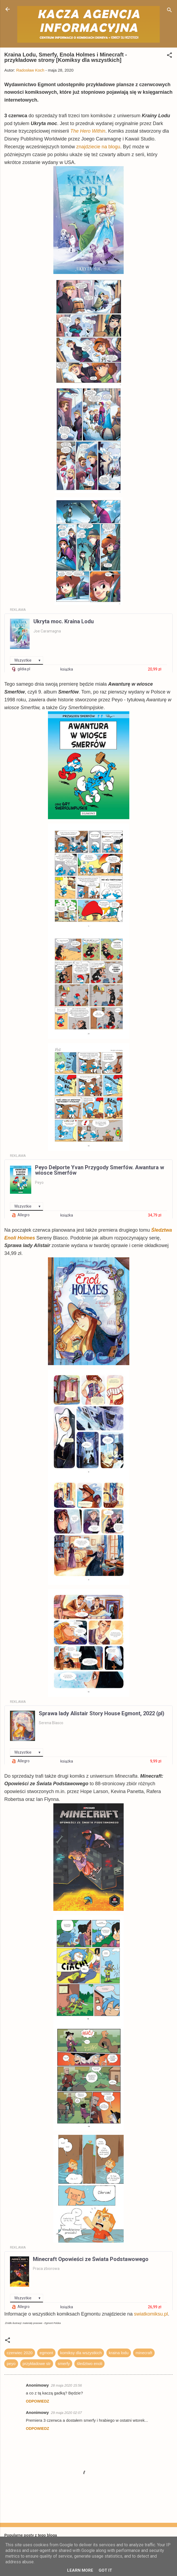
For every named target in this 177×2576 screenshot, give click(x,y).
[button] (169, 56)
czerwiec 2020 (20, 2352)
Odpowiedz (37, 2401)
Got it (105, 2570)
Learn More (80, 2570)
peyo (11, 2363)
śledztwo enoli (89, 2363)
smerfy (64, 2363)
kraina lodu (119, 2352)
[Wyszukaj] (169, 11)
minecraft (144, 2352)
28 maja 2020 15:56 (66, 2385)
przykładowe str (37, 2363)
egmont (46, 2352)
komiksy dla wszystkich (81, 2352)
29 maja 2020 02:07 (66, 2413)
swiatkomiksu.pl (151, 2314)
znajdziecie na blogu (98, 146)
